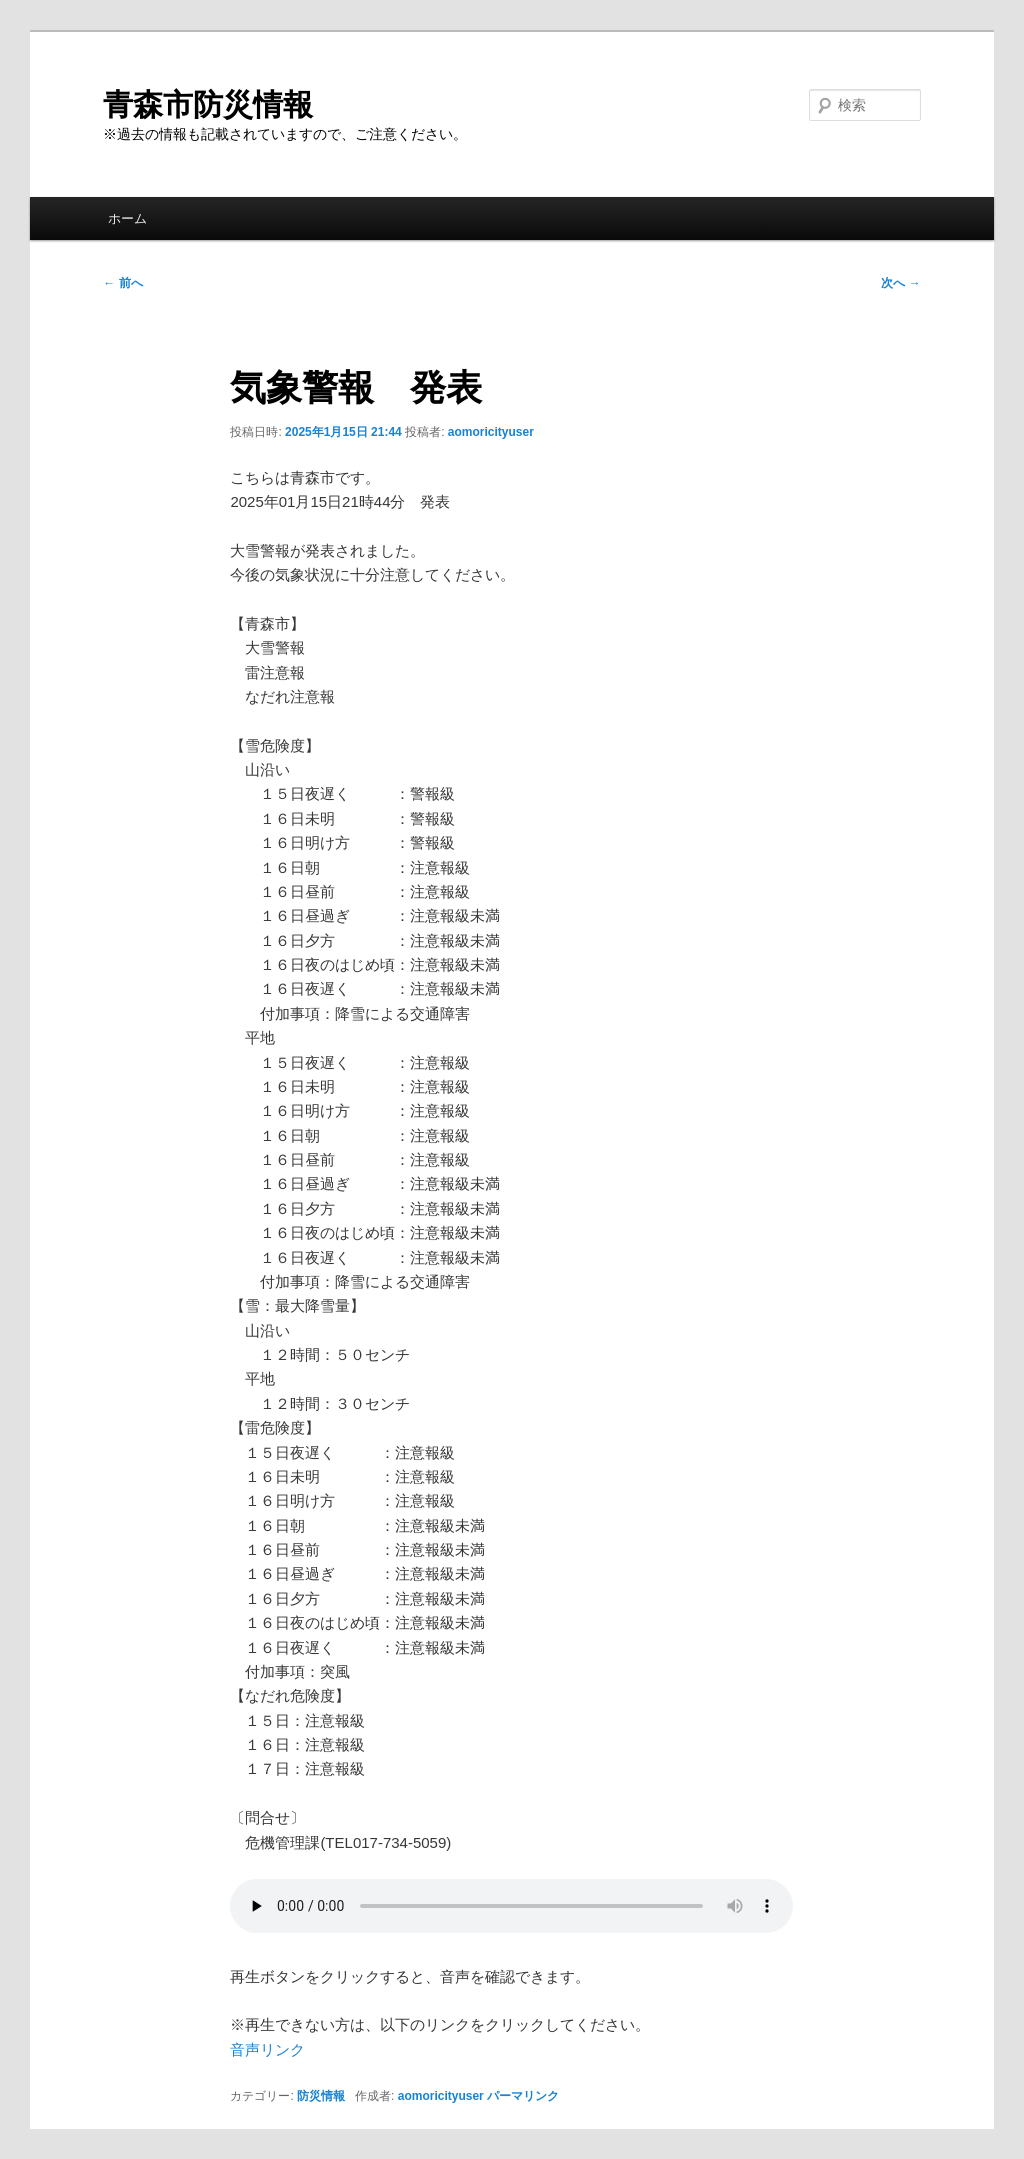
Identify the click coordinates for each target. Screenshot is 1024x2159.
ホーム (127, 218)
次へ (900, 283)
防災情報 (321, 2096)
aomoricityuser (491, 432)
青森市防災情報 (208, 104)
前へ (122, 283)
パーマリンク (523, 2096)
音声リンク (267, 2049)
